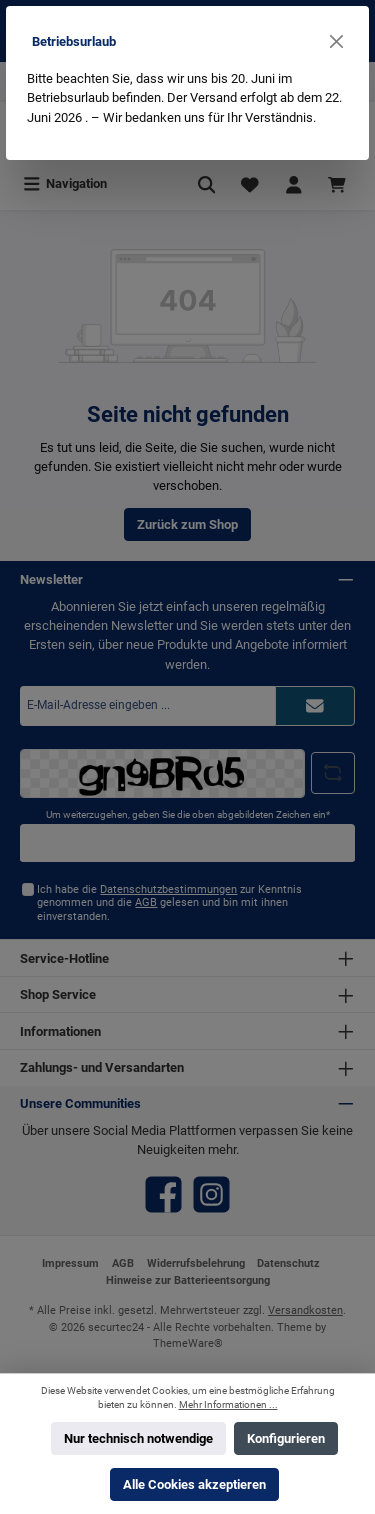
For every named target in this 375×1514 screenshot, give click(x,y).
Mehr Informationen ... (228, 1404)
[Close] (336, 41)
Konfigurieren (286, 1438)
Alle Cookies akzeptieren (194, 1484)
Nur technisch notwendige (138, 1438)
